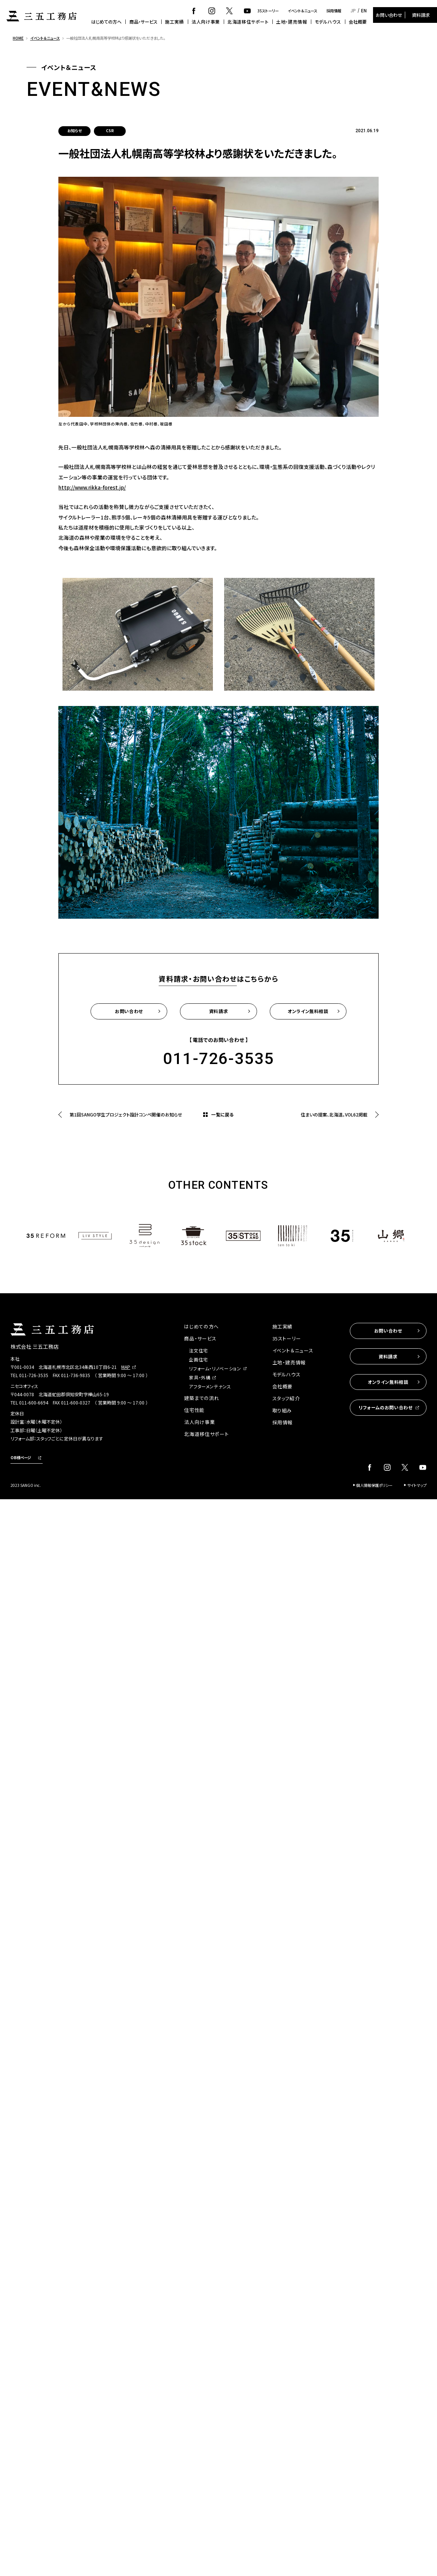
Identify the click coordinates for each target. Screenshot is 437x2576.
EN (364, 10)
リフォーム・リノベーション (215, 1368)
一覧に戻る (222, 1114)
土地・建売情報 (291, 21)
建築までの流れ (201, 1397)
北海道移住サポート (247, 21)
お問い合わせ (389, 15)
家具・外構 (199, 1377)
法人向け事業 (206, 21)
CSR (110, 130)
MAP (125, 1367)
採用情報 (333, 10)
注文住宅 (198, 1350)
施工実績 (174, 21)
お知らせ (74, 130)
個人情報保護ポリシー (374, 1485)
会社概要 (358, 21)
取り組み (282, 1410)
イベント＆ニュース (302, 10)
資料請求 (421, 15)
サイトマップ (417, 1485)
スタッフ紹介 (286, 1398)
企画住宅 (198, 1359)
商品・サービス (143, 21)
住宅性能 (194, 1409)
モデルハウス (328, 21)
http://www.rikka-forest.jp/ (92, 487)
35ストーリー (268, 10)
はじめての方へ (106, 21)
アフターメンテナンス (210, 1386)
